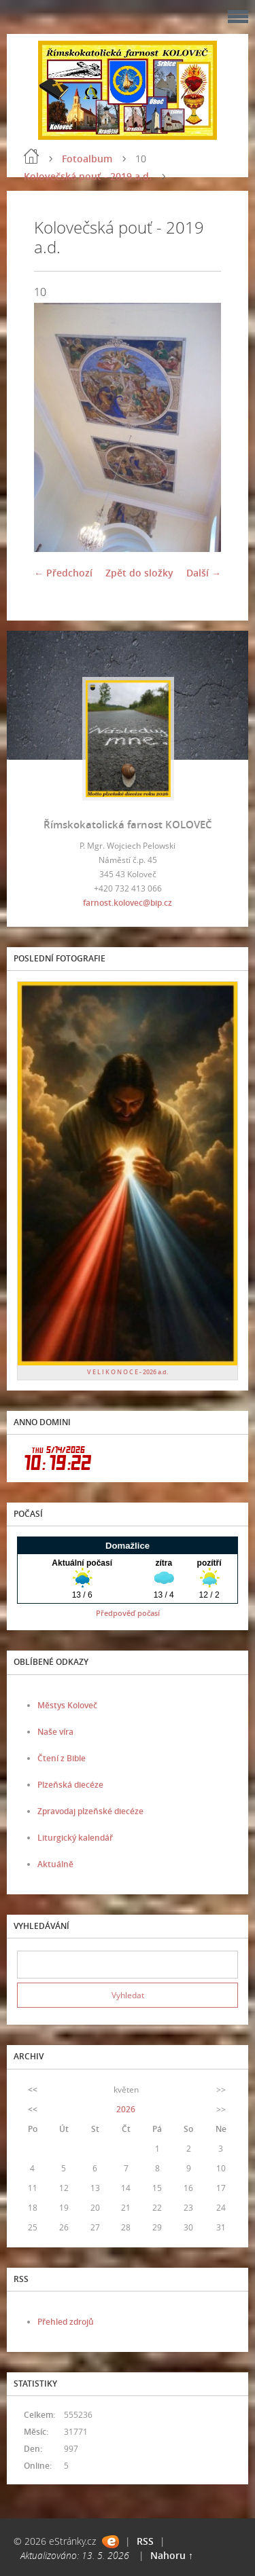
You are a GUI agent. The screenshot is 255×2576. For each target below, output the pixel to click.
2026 (125, 2109)
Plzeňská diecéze (70, 1784)
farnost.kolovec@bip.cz (127, 902)
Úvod (31, 156)
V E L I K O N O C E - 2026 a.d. (127, 1371)
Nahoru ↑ (171, 2555)
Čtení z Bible (61, 1758)
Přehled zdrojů (65, 2321)
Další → (203, 572)
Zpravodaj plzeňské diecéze (90, 1811)
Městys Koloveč (67, 1705)
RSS (145, 2541)
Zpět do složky (139, 572)
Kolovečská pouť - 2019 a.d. (88, 176)
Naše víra (55, 1731)
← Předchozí (63, 572)
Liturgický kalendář (75, 1837)
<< (32, 2089)
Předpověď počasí (128, 1613)
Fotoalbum (87, 158)
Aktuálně (55, 1864)
